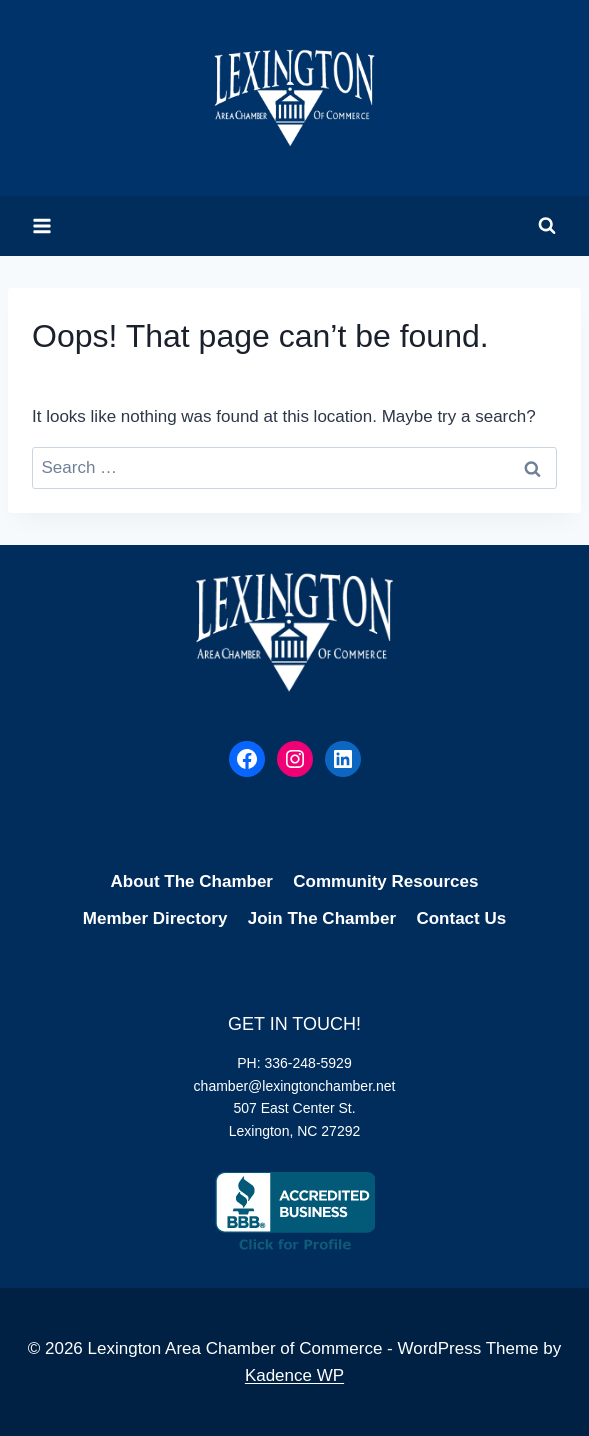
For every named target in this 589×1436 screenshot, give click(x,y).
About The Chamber (192, 881)
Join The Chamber (322, 918)
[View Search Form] (547, 226)
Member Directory (155, 918)
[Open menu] (42, 225)
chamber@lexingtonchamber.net (295, 1086)
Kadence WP (294, 1375)
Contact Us (461, 918)
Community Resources (385, 881)
